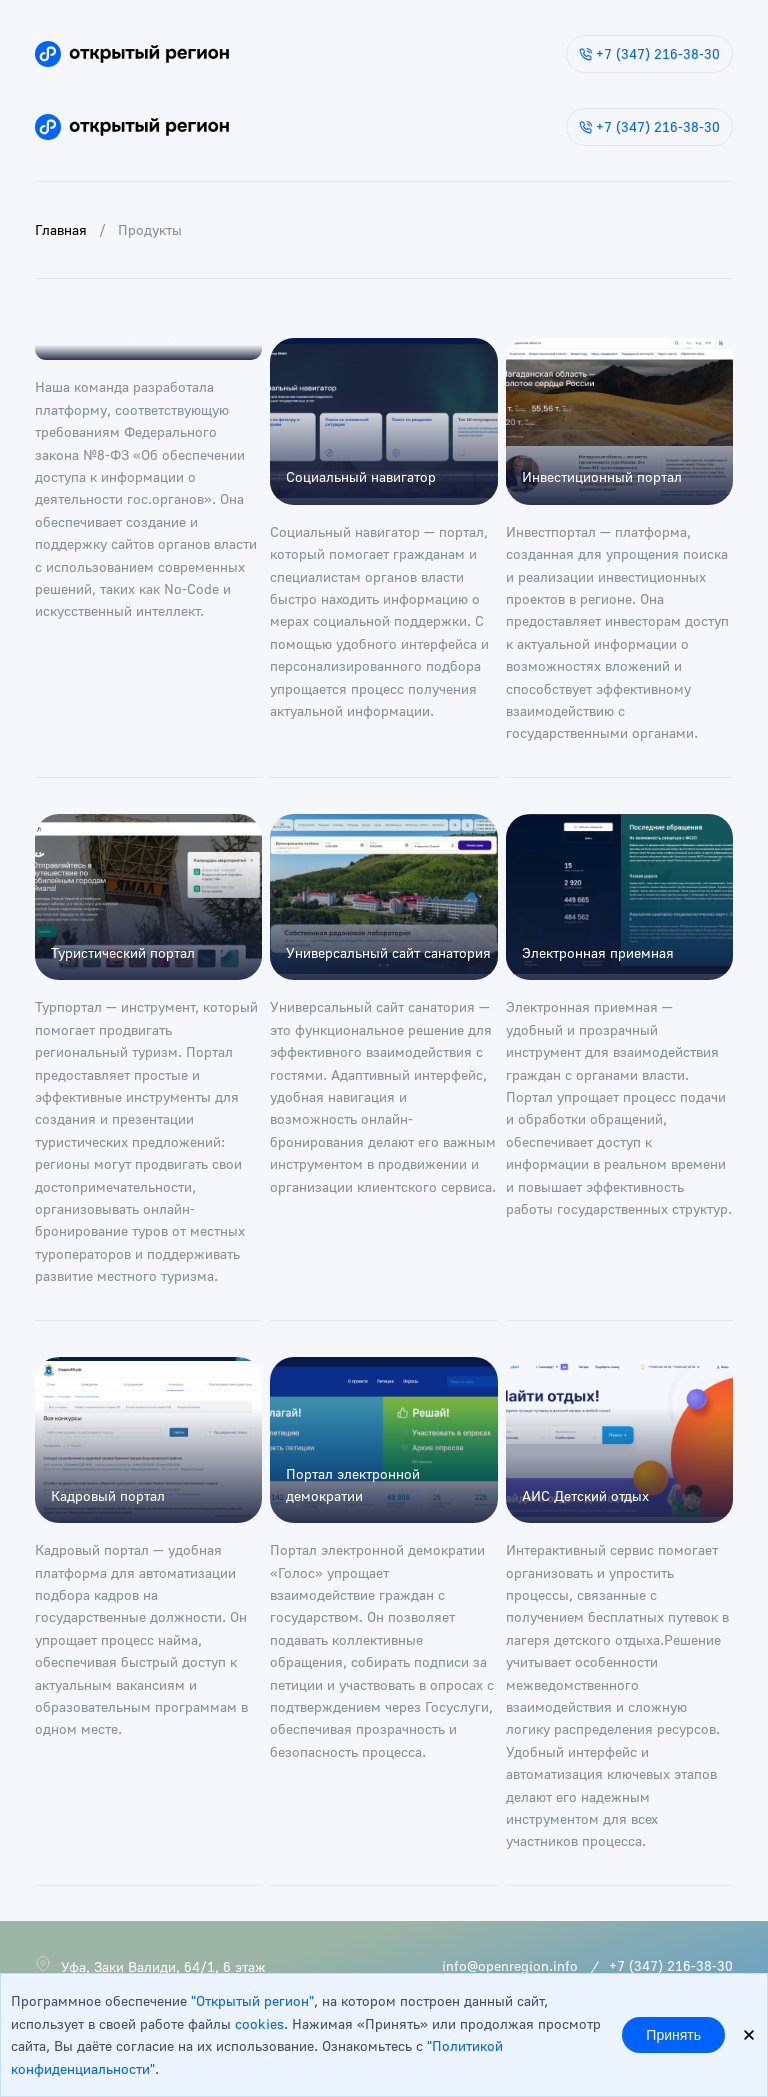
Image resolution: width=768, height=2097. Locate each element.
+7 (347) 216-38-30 (649, 53)
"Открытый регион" (252, 2000)
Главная (61, 229)
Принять (673, 2035)
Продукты (150, 229)
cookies (259, 2023)
